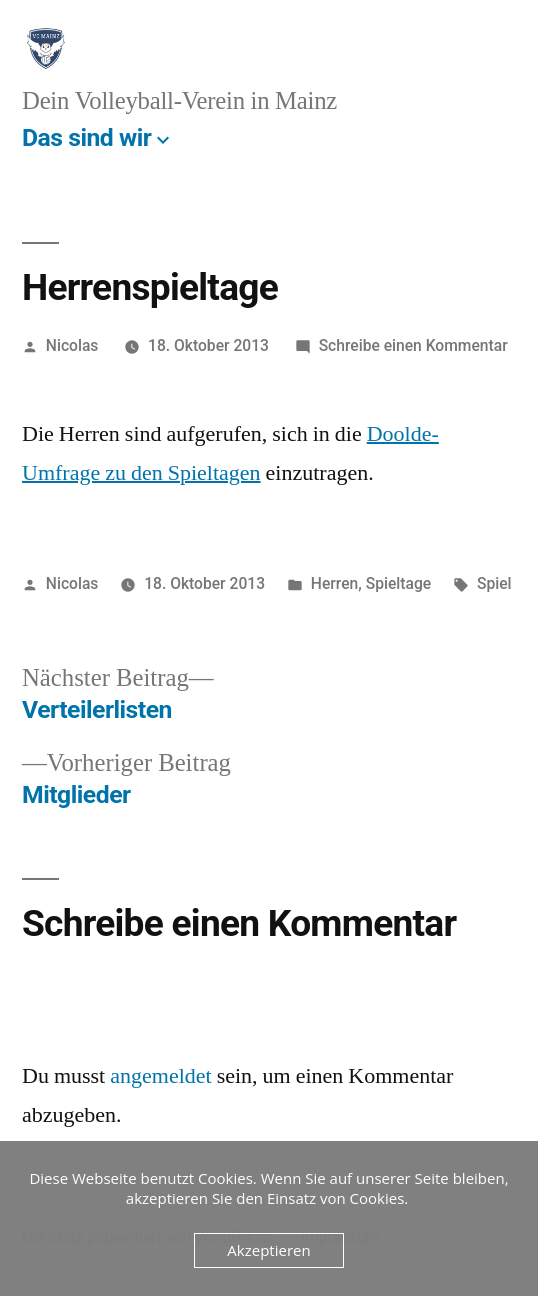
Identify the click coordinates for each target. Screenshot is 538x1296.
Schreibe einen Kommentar (413, 345)
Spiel (494, 583)
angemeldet (160, 1076)
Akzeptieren (268, 1250)
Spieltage (398, 583)
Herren (334, 583)
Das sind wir (86, 137)
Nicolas (72, 345)
